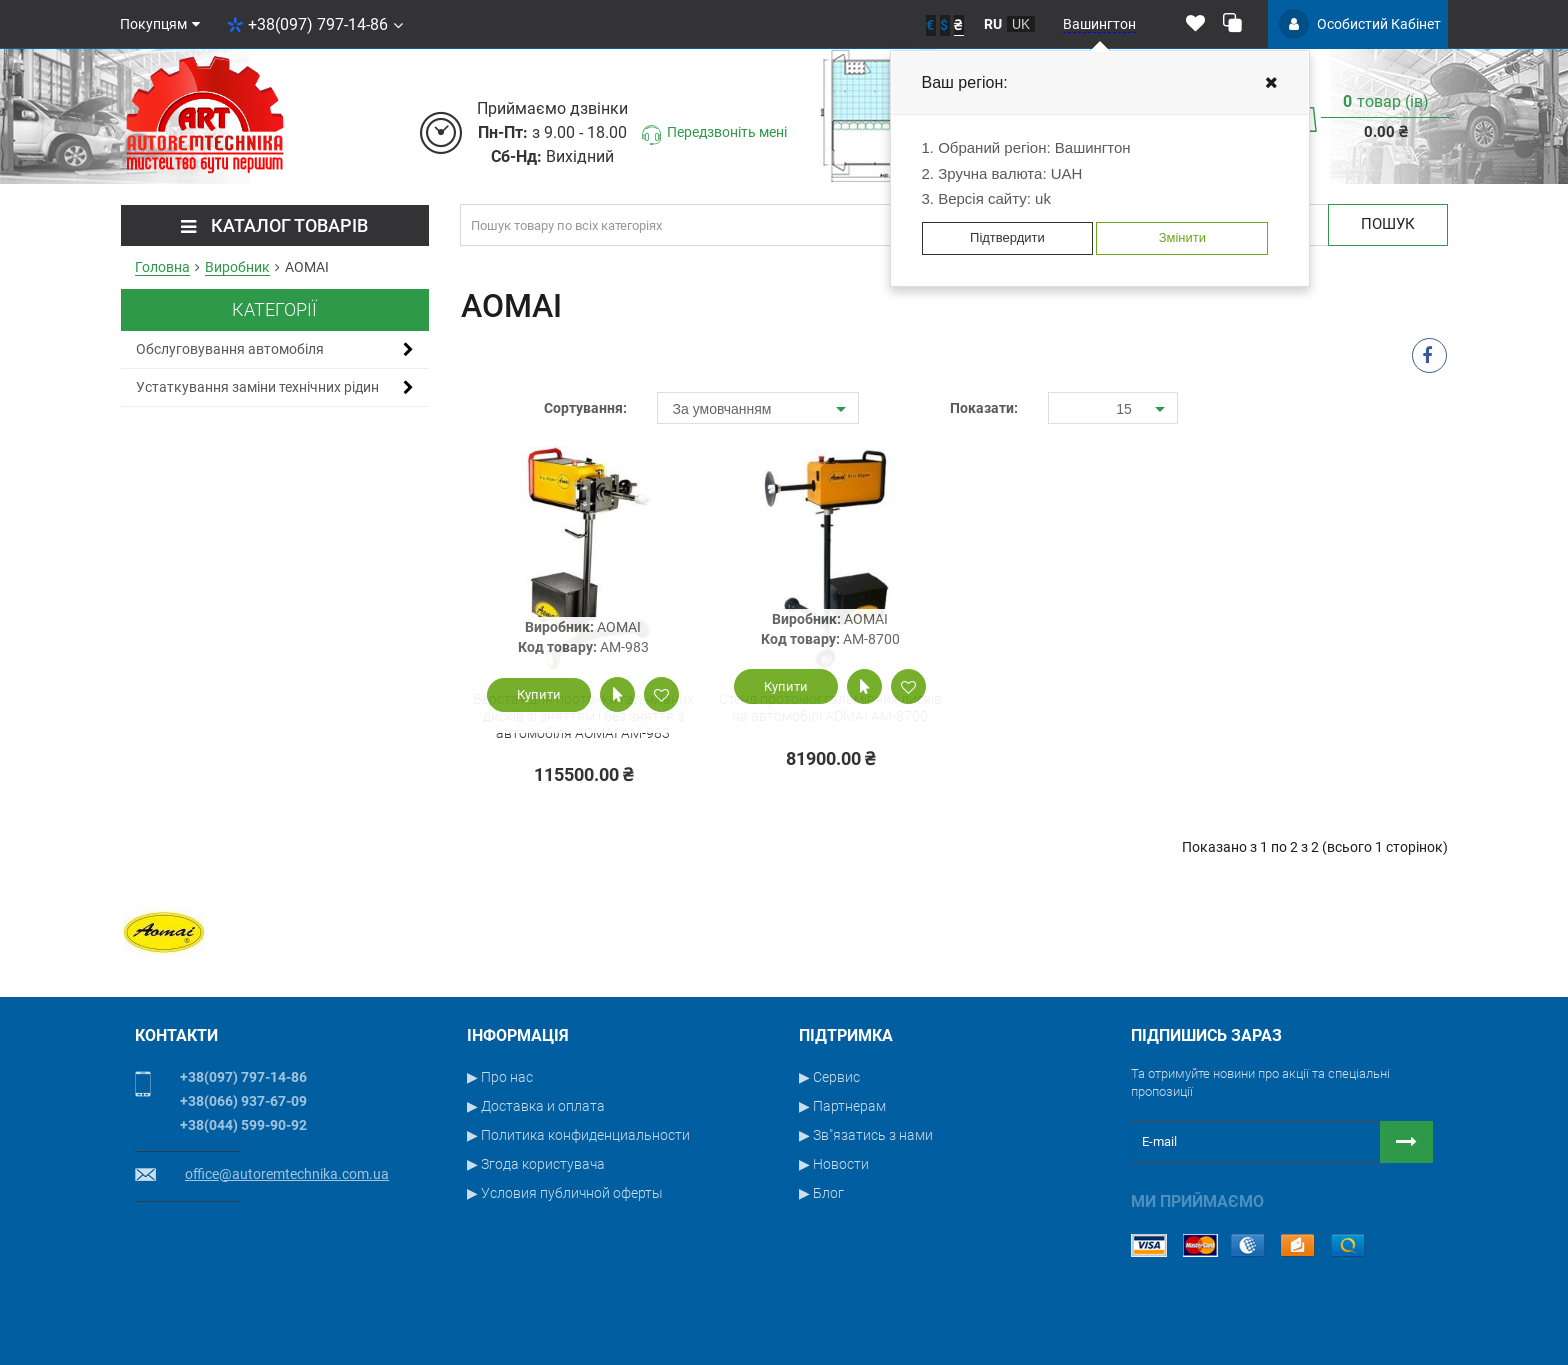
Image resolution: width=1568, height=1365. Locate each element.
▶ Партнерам (842, 1106)
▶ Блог (821, 1193)
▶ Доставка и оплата (536, 1106)
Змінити (1182, 237)
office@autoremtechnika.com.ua (287, 1174)
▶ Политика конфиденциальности (578, 1135)
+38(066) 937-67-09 (243, 1101)
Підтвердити (1007, 237)
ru (993, 24)
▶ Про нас (500, 1077)
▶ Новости (834, 1164)
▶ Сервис (829, 1077)
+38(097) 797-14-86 (315, 24)
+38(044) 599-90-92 (243, 1125)
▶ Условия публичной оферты (565, 1193)
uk (1021, 24)
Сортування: (585, 408)
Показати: (984, 408)
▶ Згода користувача (536, 1164)
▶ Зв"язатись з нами (866, 1135)
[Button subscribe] (1406, 1142)
